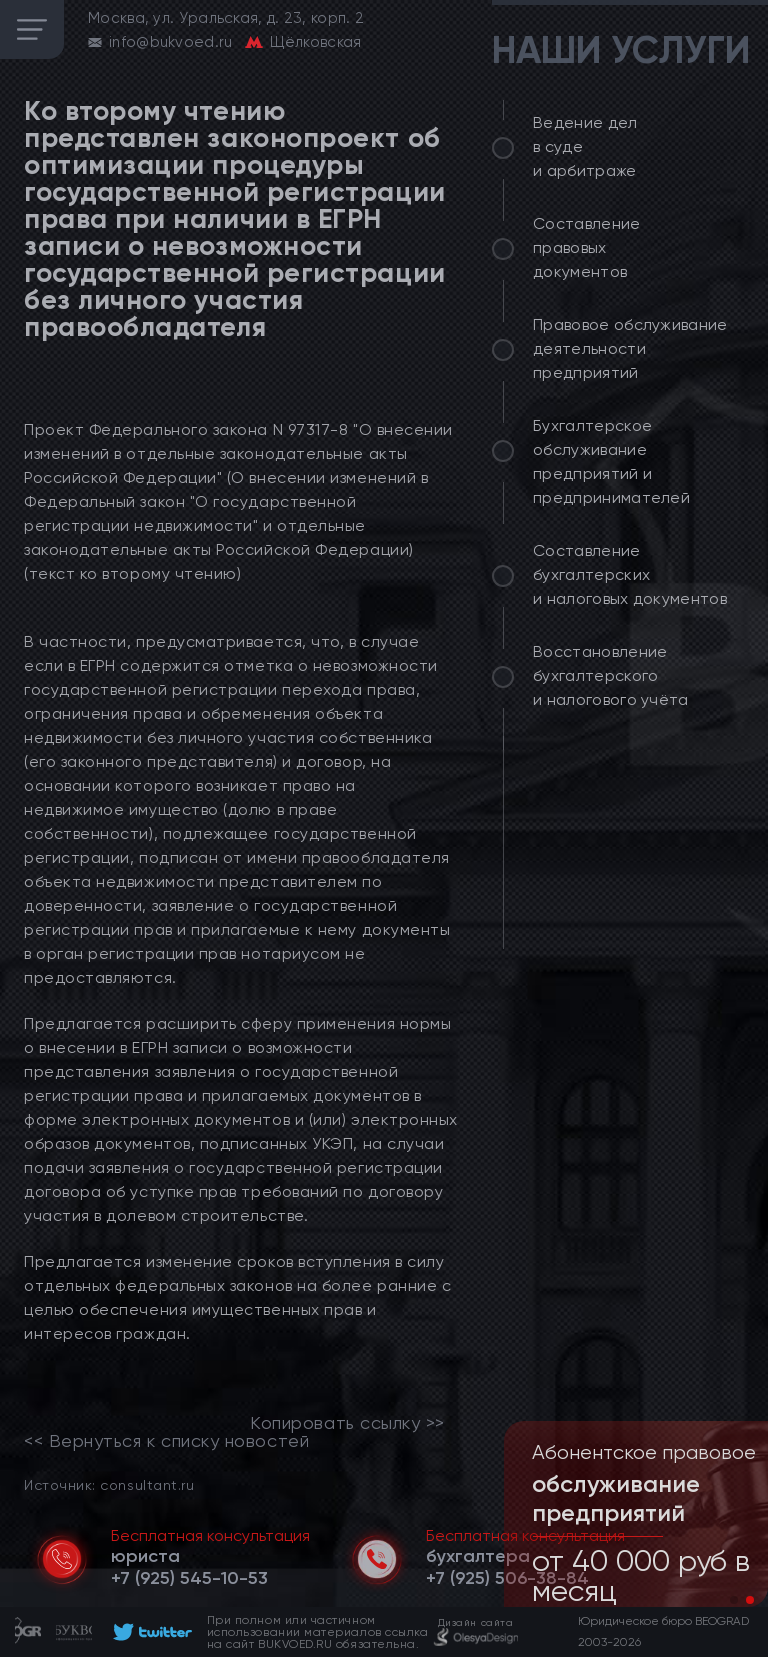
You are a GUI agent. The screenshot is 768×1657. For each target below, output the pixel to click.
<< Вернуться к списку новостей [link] (166, 1441)
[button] (734, 1600)
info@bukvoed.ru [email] (171, 42)
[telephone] (189, 1578)
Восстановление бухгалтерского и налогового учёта (611, 675)
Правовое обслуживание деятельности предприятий (630, 348)
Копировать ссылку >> (347, 1423)
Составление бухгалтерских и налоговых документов (630, 574)
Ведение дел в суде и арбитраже (585, 146)
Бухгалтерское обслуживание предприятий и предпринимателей (611, 461)
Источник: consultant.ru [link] (109, 1484)
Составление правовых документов (587, 247)
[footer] (149, 1632)
